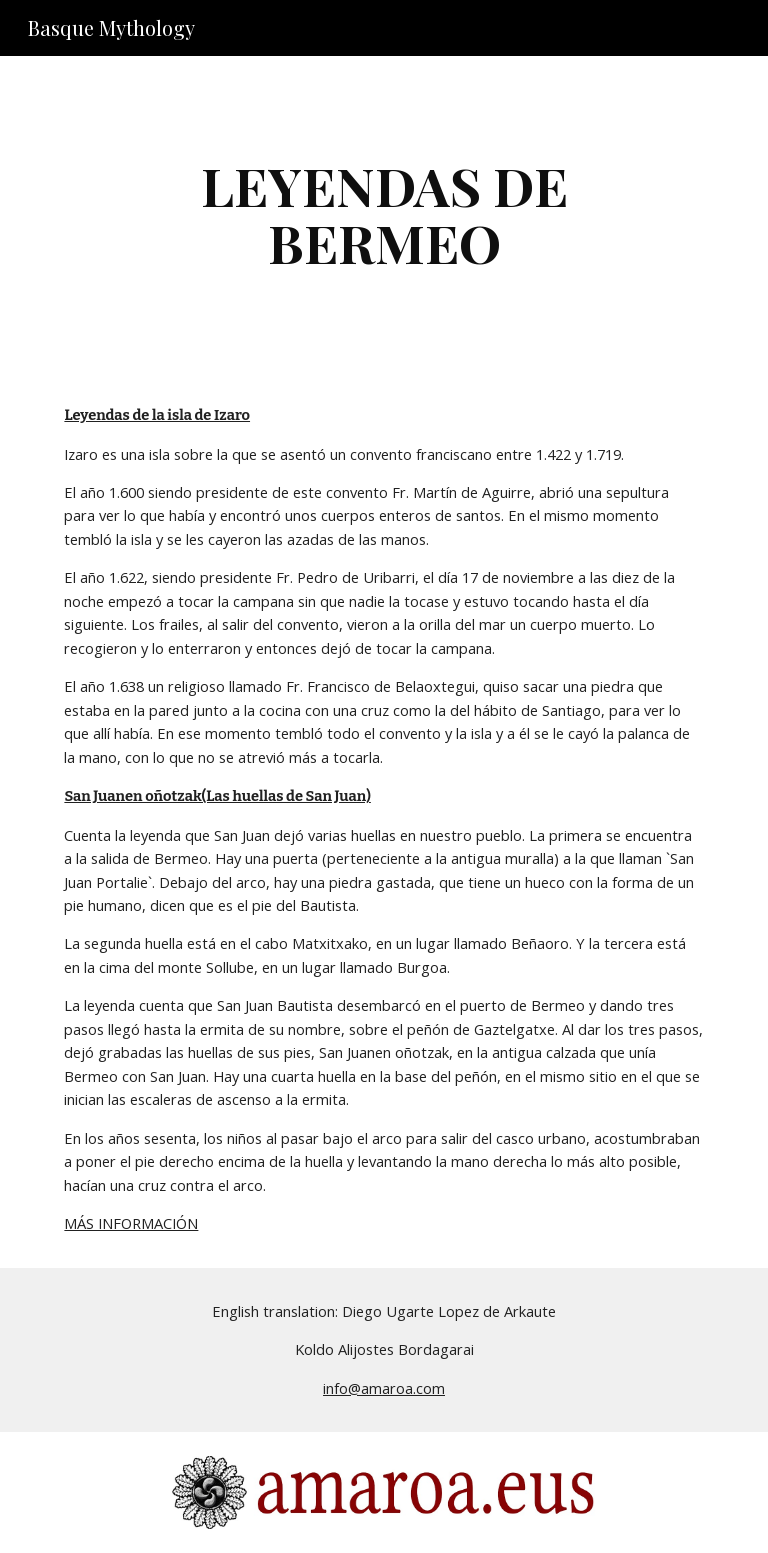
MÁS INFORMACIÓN (131, 1223)
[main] (383, 213)
